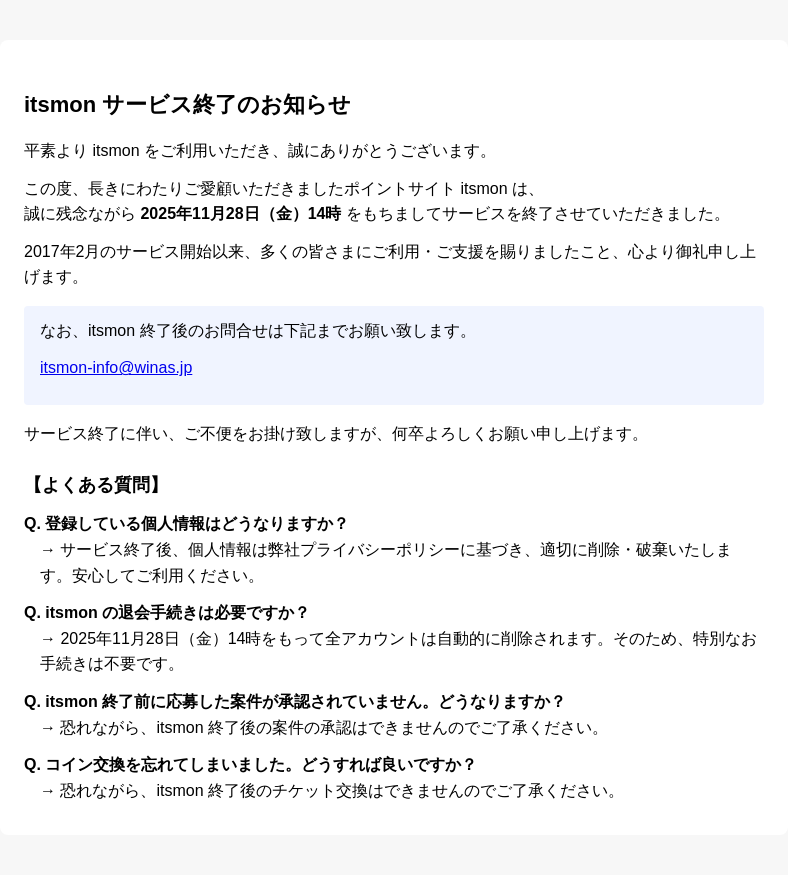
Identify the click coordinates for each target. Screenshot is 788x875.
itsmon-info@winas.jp (116, 367)
